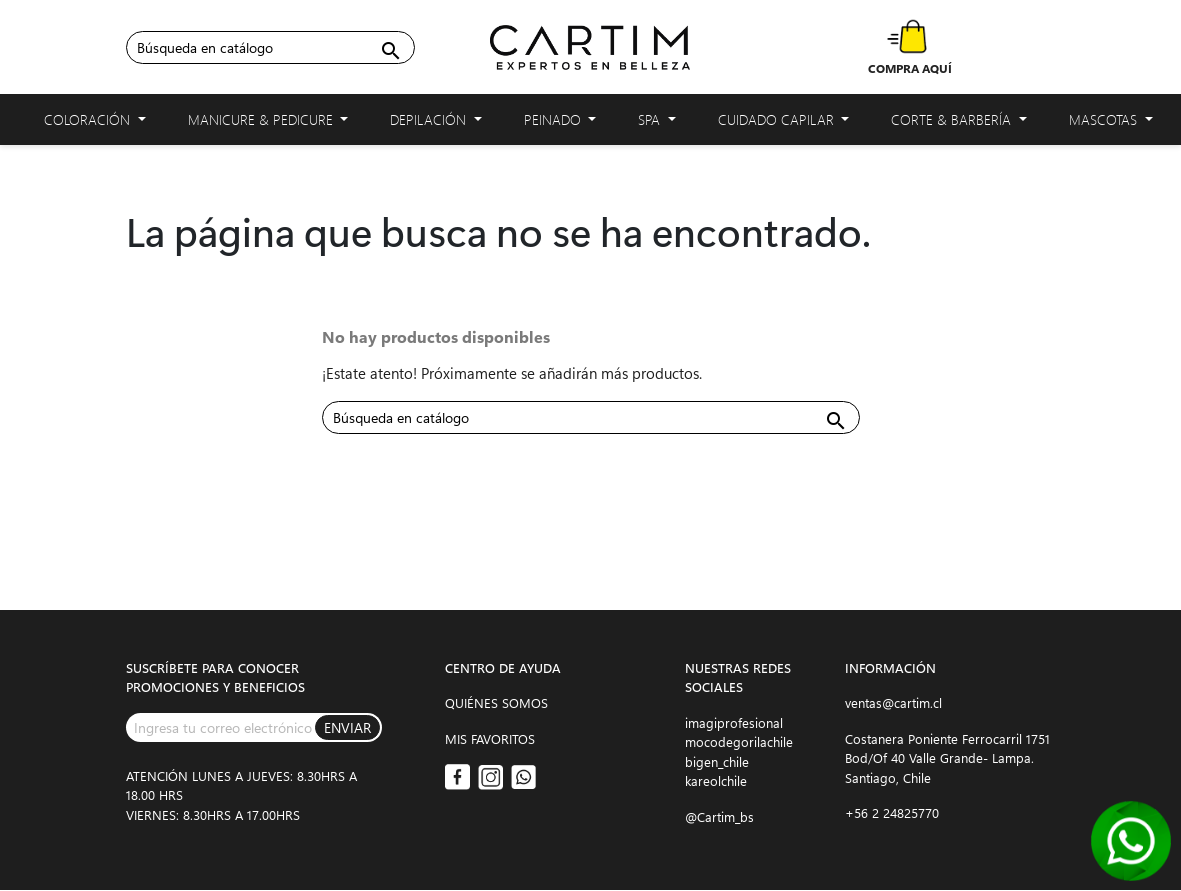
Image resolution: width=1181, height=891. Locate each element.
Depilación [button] (436, 123)
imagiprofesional (734, 722)
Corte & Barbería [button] (959, 123)
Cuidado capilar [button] (784, 123)
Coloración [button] (95, 123)
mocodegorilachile (739, 741)
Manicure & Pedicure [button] (268, 123)
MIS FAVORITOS (490, 738)
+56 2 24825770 (892, 812)
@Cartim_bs (719, 816)
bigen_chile (717, 761)
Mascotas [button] (1111, 123)
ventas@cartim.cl (893, 702)
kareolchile (716, 780)
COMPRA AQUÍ (910, 68)
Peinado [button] (560, 123)
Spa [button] (657, 123)
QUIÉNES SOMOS (496, 702)
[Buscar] (271, 47)
